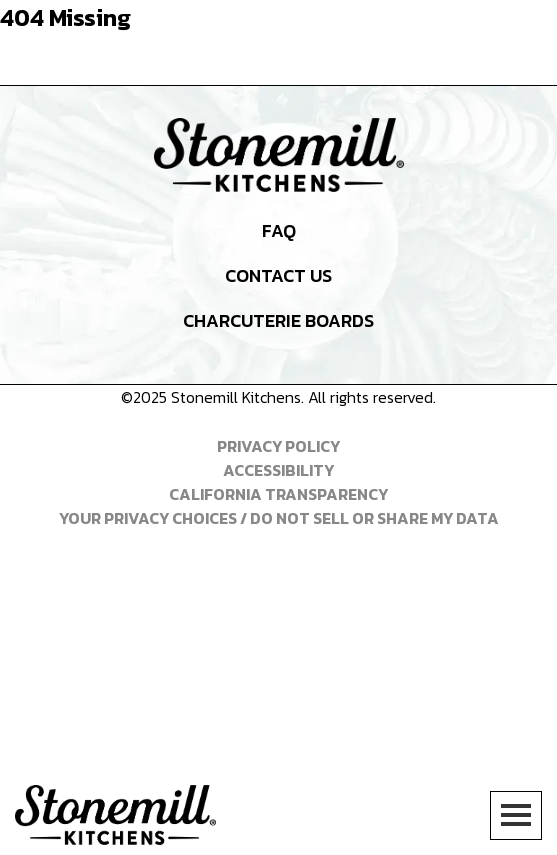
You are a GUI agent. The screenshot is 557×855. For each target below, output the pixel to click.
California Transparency (278, 494)
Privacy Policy (278, 446)
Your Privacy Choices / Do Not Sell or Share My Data (279, 518)
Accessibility (278, 470)
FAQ (279, 230)
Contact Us (278, 275)
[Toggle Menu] (516, 815)
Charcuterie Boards (278, 320)
